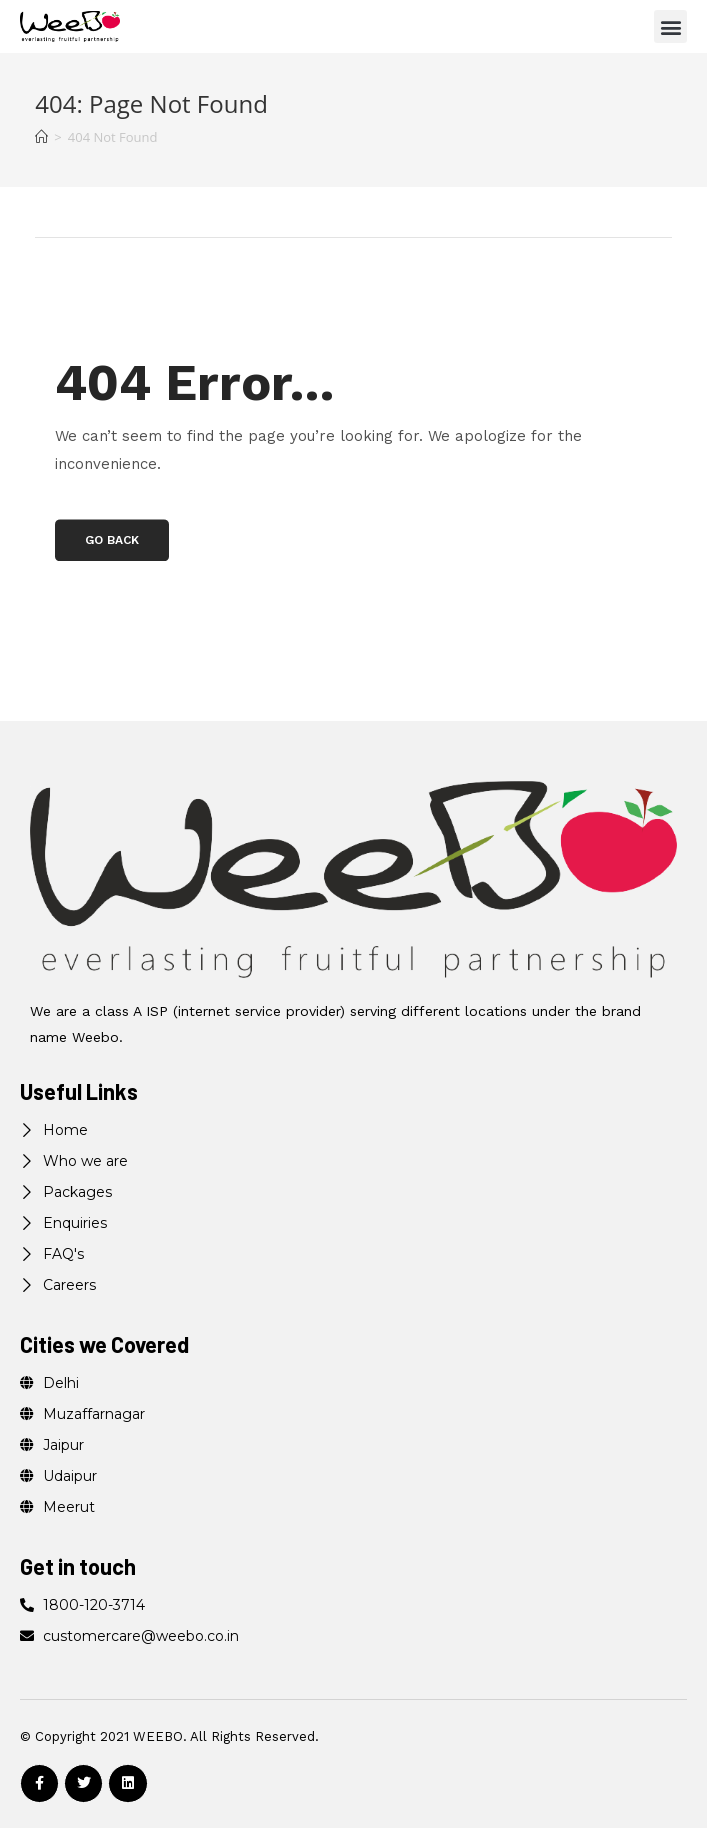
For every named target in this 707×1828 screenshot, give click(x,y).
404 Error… (195, 382)
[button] (670, 26)
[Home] (41, 137)
